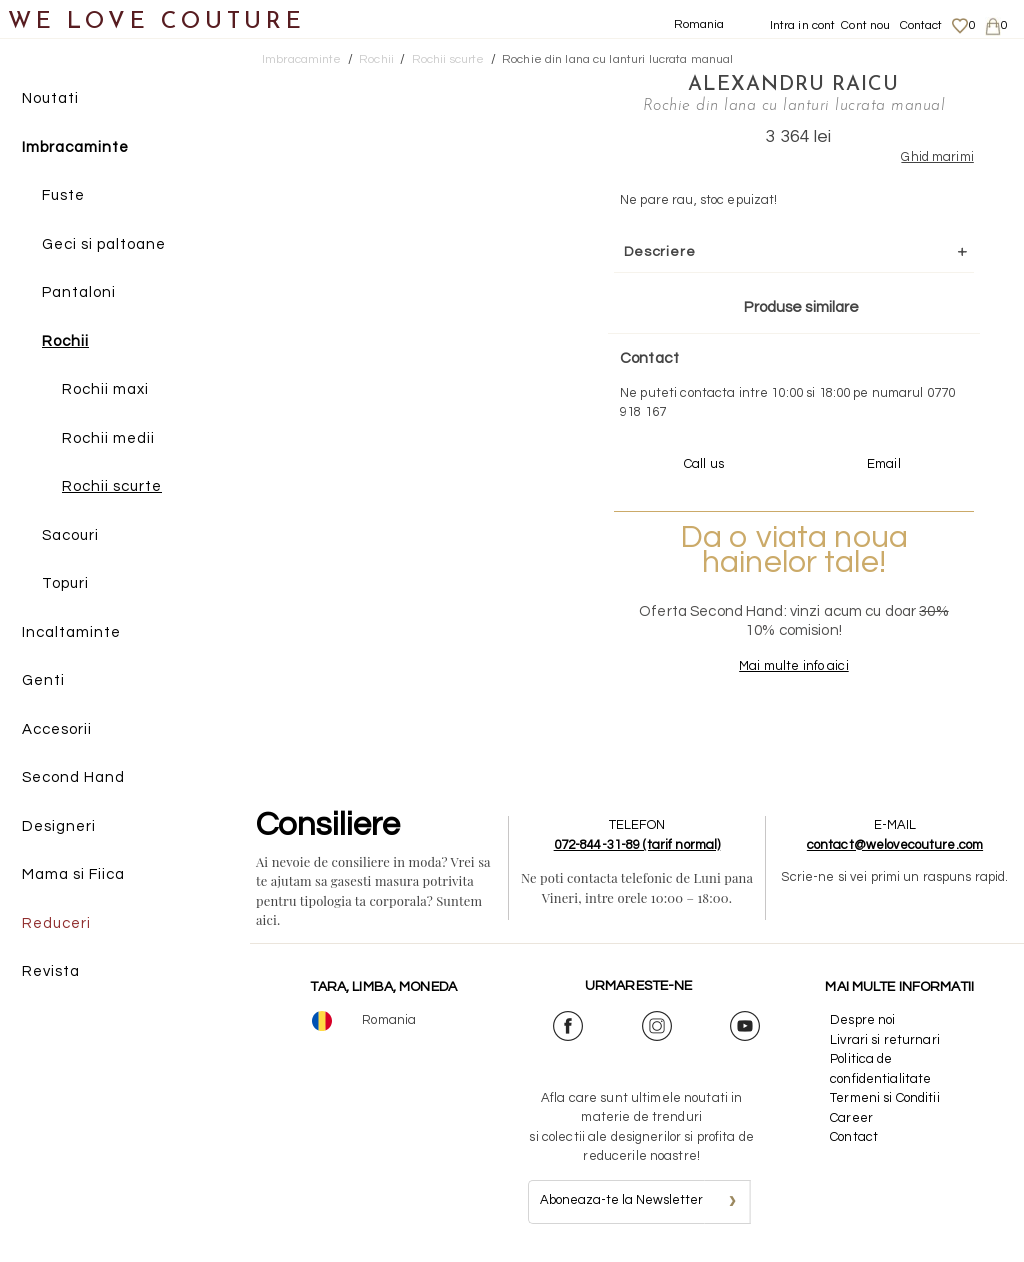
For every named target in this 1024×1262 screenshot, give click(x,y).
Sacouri (70, 535)
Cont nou (865, 25)
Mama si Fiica (73, 874)
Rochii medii (108, 438)
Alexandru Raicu (792, 85)
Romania (699, 24)
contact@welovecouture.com (895, 845)
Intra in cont (803, 25)
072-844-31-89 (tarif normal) (637, 845)
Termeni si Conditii (884, 1098)
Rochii (65, 341)
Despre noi (862, 1020)
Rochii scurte (112, 486)
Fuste (63, 195)
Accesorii (57, 729)
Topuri (65, 583)
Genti (43, 680)
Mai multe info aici (792, 666)
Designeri (59, 826)
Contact (921, 25)
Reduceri (56, 923)
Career (851, 1118)
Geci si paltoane (104, 244)
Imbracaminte (75, 147)
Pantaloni (79, 292)
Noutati (50, 98)
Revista (51, 971)
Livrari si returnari (885, 1040)
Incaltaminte (71, 632)
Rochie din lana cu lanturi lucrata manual (617, 59)
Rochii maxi (105, 389)
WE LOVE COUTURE (156, 22)
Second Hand (73, 777)
